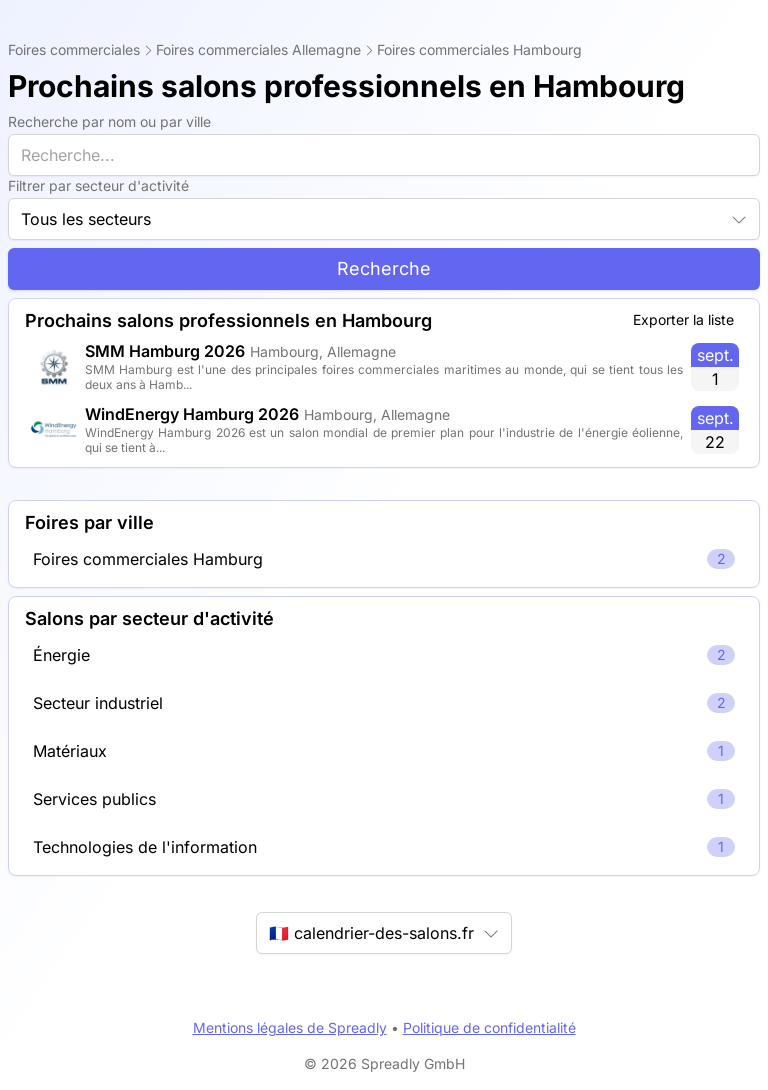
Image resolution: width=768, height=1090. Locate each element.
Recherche (384, 268)
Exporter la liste (683, 319)
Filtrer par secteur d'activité (98, 185)
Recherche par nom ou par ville (109, 121)
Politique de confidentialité (489, 1027)
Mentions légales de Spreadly (290, 1027)
